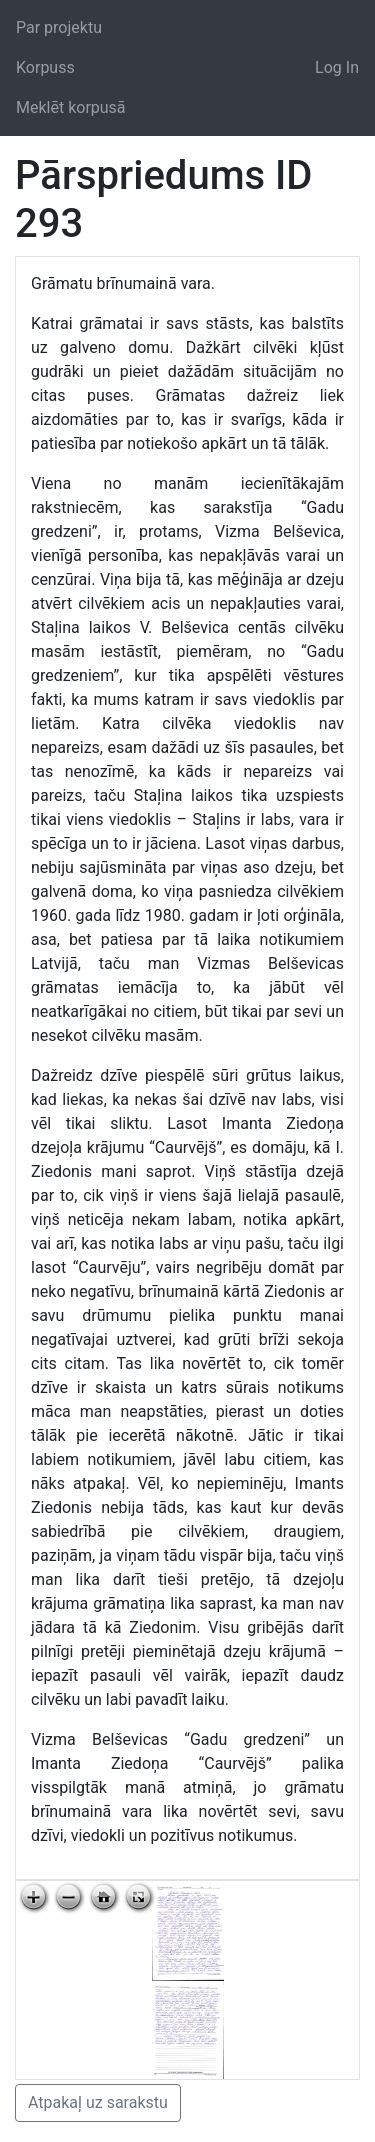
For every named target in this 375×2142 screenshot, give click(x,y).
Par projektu (59, 27)
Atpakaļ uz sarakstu (98, 2102)
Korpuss (45, 67)
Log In (337, 67)
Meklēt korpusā (71, 107)
